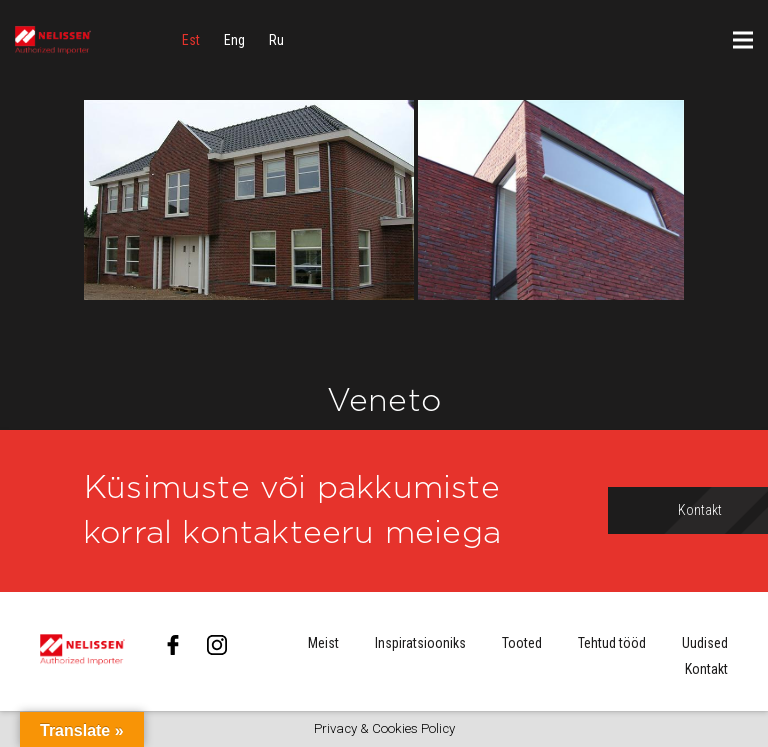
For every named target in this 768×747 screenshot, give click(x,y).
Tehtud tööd (612, 643)
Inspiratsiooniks (420, 643)
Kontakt (706, 669)
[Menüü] (743, 40)
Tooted (522, 643)
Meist (323, 643)
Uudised (705, 643)
